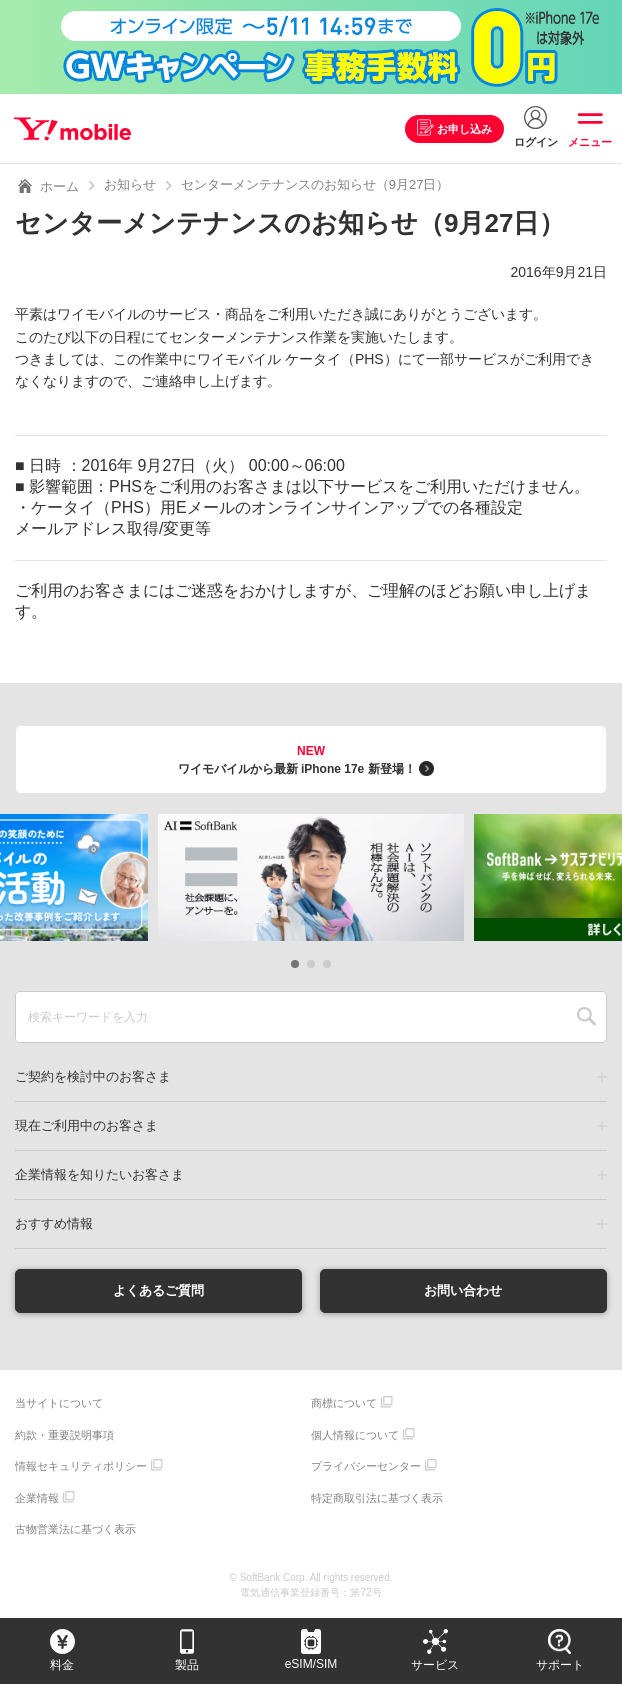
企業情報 (37, 1499)
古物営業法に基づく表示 (75, 1530)
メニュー (590, 142)
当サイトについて (59, 1404)
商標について (344, 1404)
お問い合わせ (463, 1291)
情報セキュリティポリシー (81, 1467)
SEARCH (586, 1017)
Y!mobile (73, 129)
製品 (187, 1665)
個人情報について (355, 1436)
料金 (62, 1665)
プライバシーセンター (366, 1467)
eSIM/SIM (311, 1664)
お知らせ (130, 184)
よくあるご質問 (159, 1291)
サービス (435, 1665)
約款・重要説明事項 (64, 1436)
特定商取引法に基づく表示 (377, 1499)
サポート (560, 1665)
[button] (295, 964)
